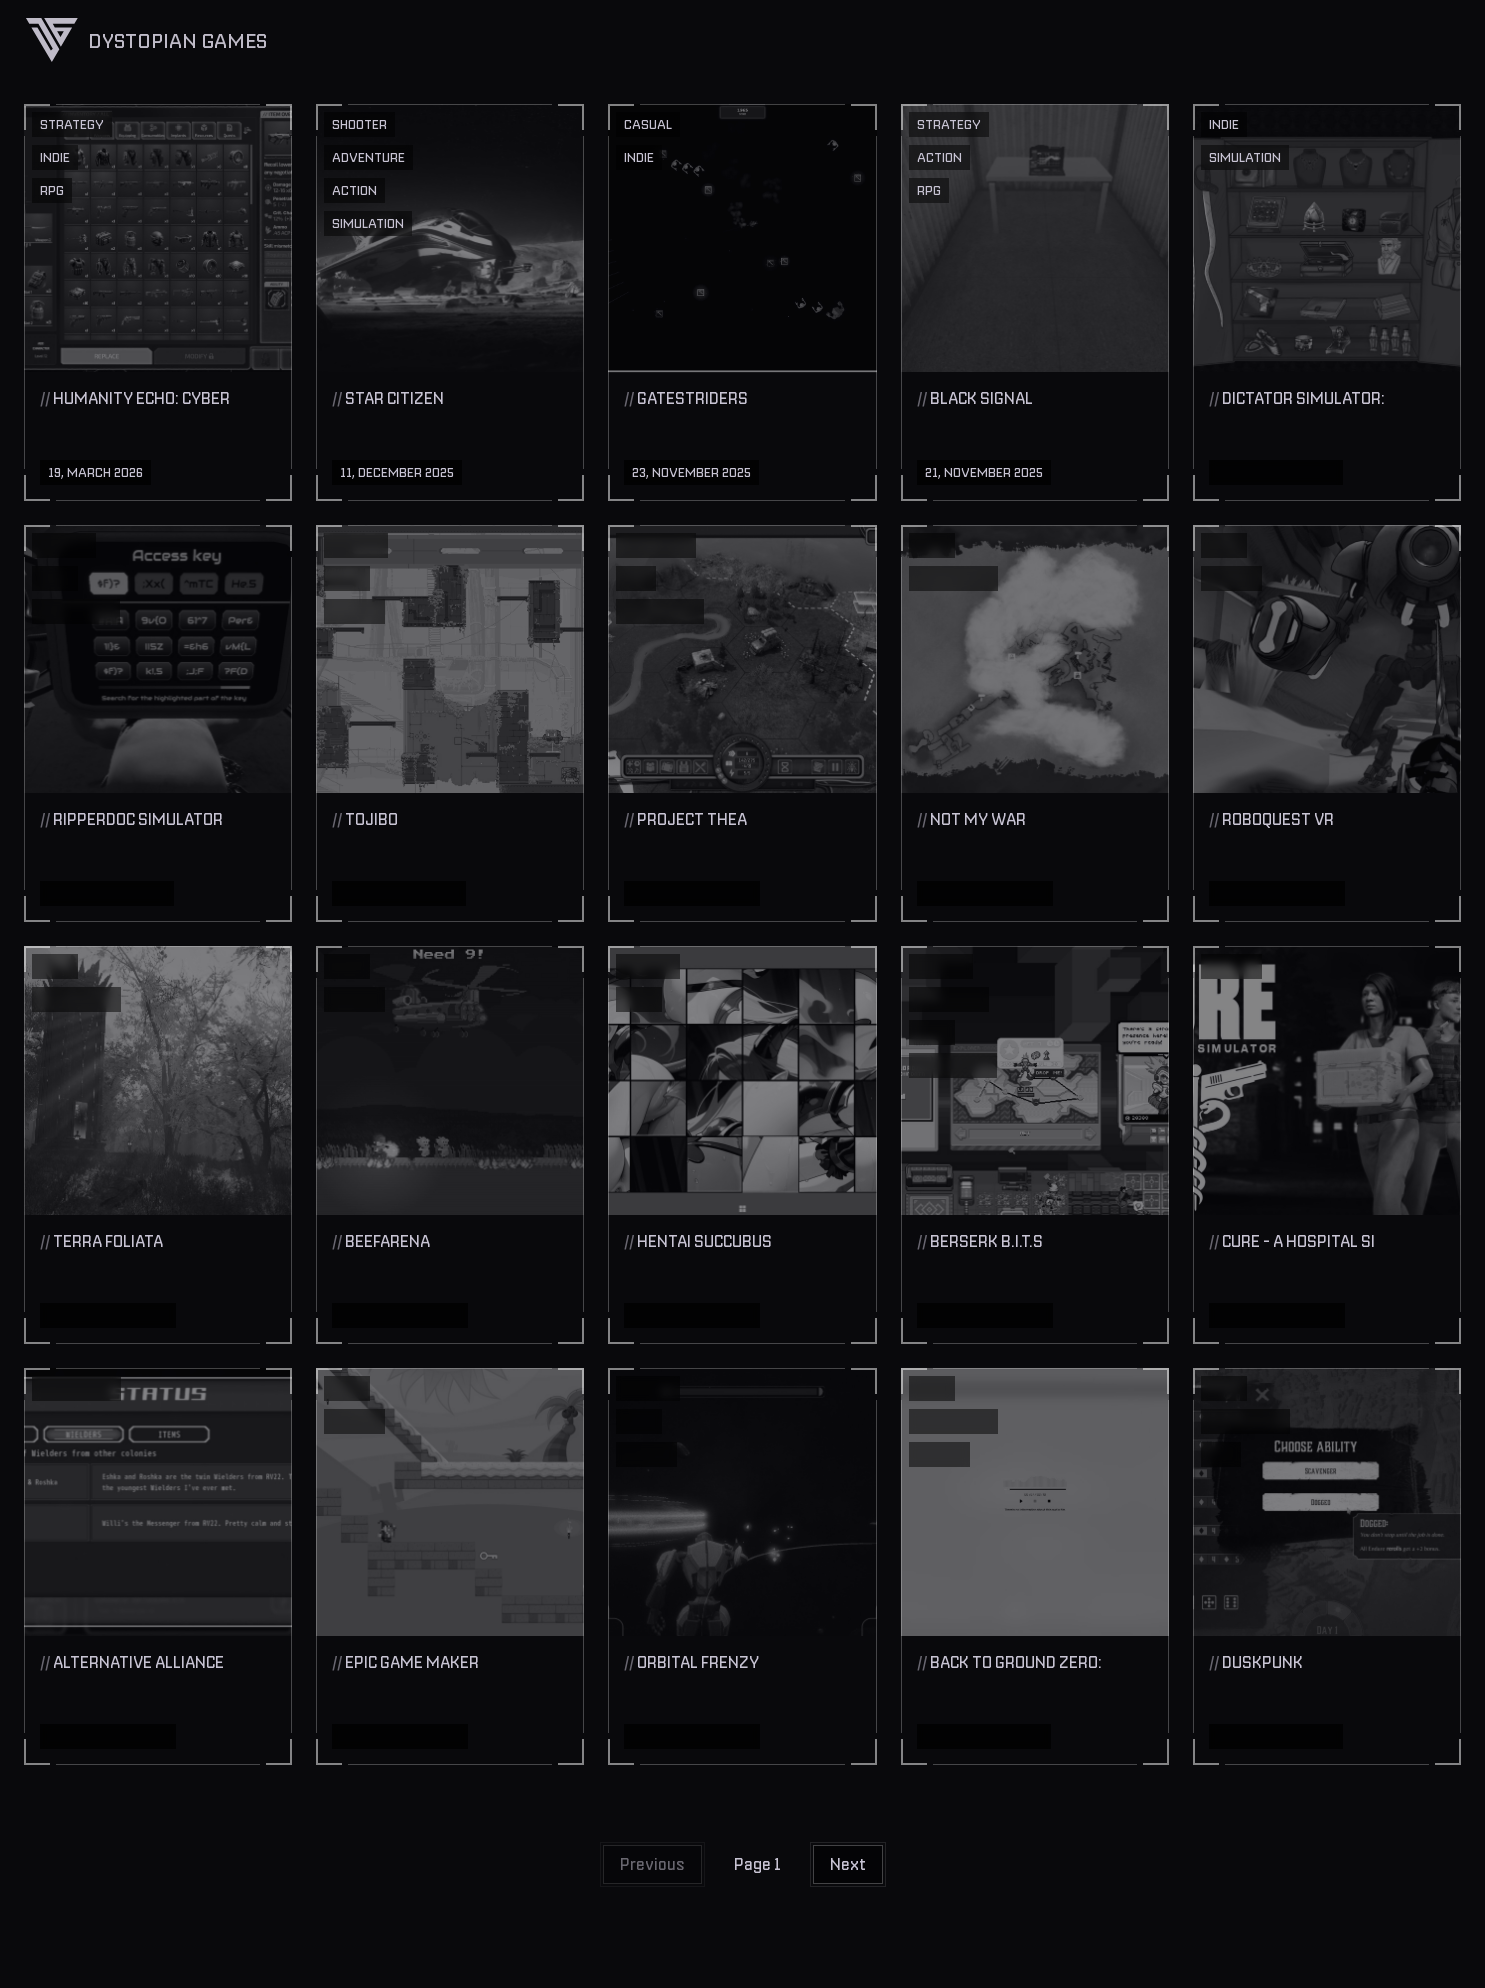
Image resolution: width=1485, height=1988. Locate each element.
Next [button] (848, 1864)
